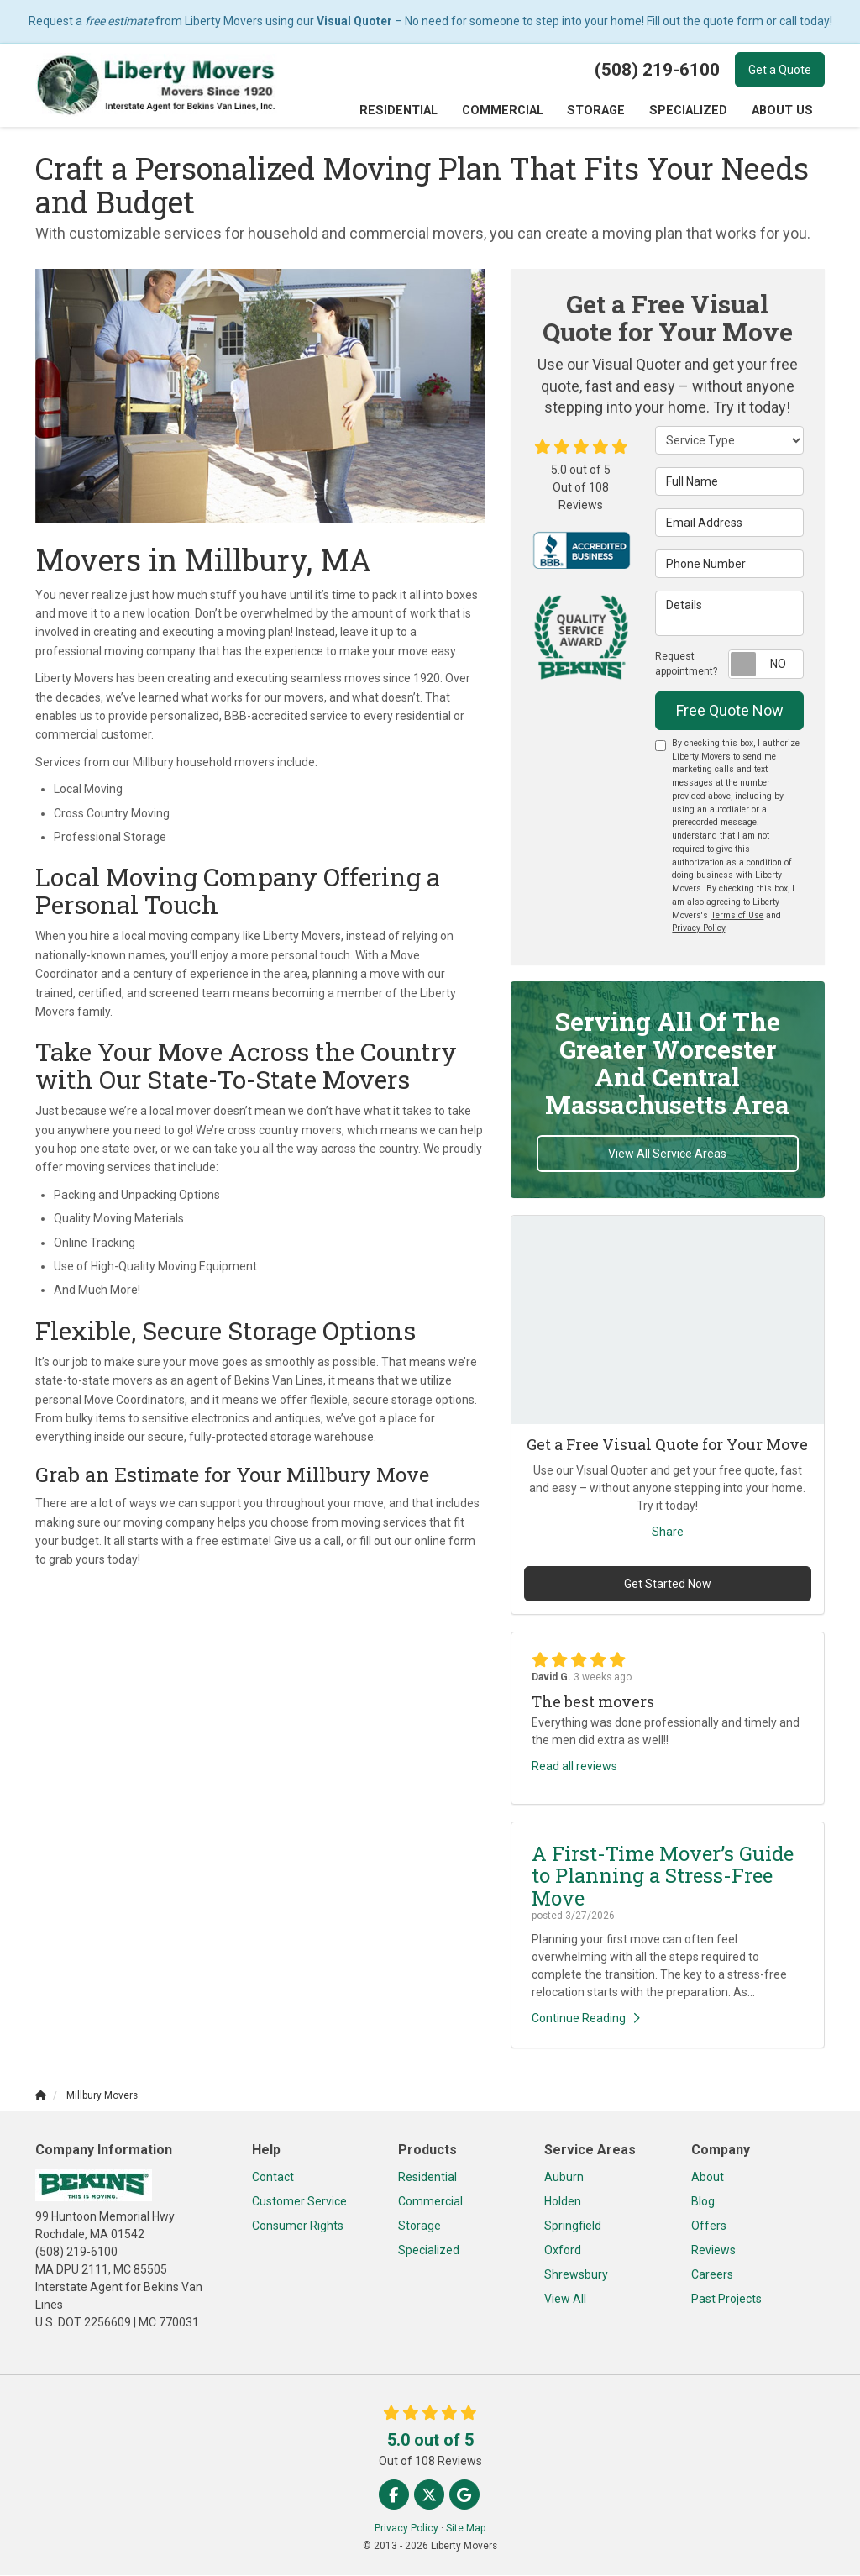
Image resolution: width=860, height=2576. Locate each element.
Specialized (428, 2251)
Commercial (430, 2202)
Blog (703, 2202)
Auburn (564, 2177)
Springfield (572, 2226)
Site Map (465, 2529)
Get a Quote (779, 69)
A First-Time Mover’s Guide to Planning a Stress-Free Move (663, 1876)
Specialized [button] (690, 111)
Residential (427, 2177)
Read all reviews (574, 1767)
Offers (708, 2226)
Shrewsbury (576, 2275)
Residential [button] (406, 111)
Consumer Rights (297, 2226)
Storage (419, 2226)
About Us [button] (782, 111)
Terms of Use (737, 916)
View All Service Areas (667, 1154)
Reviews (713, 2251)
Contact (273, 2177)
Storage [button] (600, 111)
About (707, 2177)
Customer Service (299, 2202)
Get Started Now (667, 1584)
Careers (712, 2275)
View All (565, 2299)
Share (668, 1532)
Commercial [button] (508, 111)
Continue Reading (586, 2019)
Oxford (562, 2251)
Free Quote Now (730, 711)
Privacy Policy (698, 928)
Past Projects (726, 2299)
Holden (562, 2202)
